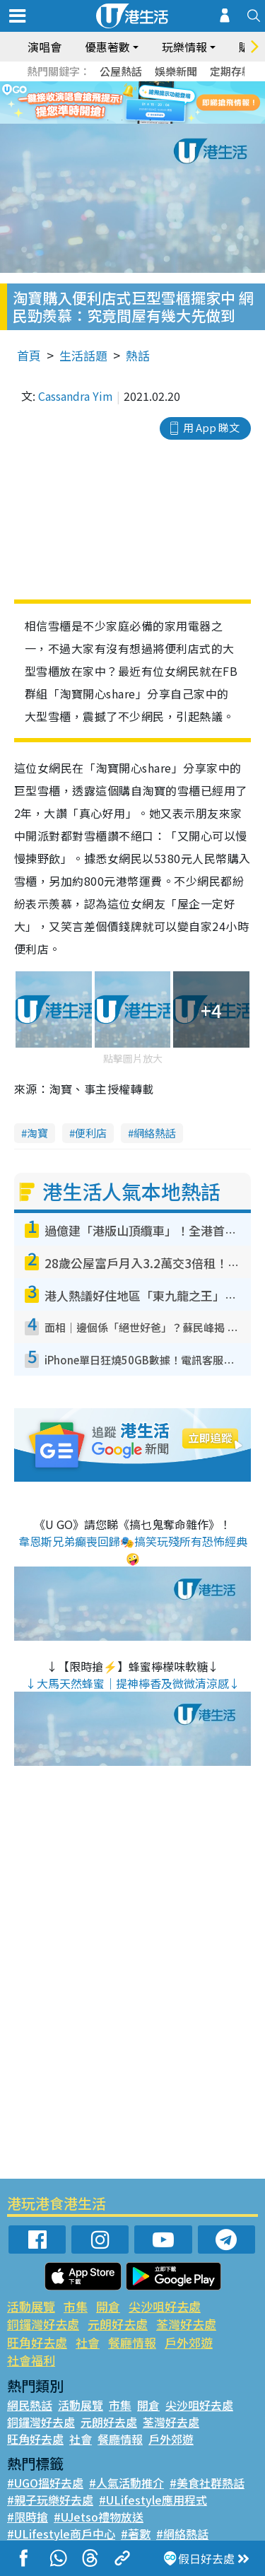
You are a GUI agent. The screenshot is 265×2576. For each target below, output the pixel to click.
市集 (76, 2306)
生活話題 (83, 355)
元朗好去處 (118, 2324)
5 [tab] (165, 120)
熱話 (138, 355)
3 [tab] (136, 120)
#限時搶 (27, 2516)
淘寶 (37, 1132)
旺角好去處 (37, 2342)
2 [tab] (122, 120)
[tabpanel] (132, 102)
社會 (88, 2342)
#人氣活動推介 (126, 2482)
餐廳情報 (132, 2342)
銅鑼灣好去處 (43, 2324)
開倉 (108, 2306)
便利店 (91, 1132)
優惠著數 (107, 46)
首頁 (29, 355)
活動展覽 (31, 2306)
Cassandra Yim (75, 395)
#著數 (136, 2533)
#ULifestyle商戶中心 (61, 2533)
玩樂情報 (184, 46)
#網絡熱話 (182, 2533)
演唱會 (44, 46)
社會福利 (31, 2360)
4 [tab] (150, 120)
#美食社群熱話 (207, 2482)
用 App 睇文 (211, 427)
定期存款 (231, 71)
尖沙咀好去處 (165, 2306)
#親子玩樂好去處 (50, 2499)
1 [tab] (108, 120)
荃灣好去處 (186, 2324)
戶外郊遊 (189, 2342)
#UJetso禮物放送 (98, 2516)
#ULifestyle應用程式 (153, 2499)
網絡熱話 (155, 1132)
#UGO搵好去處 (45, 2482)
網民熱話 (29, 2404)
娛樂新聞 (176, 71)
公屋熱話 (121, 71)
